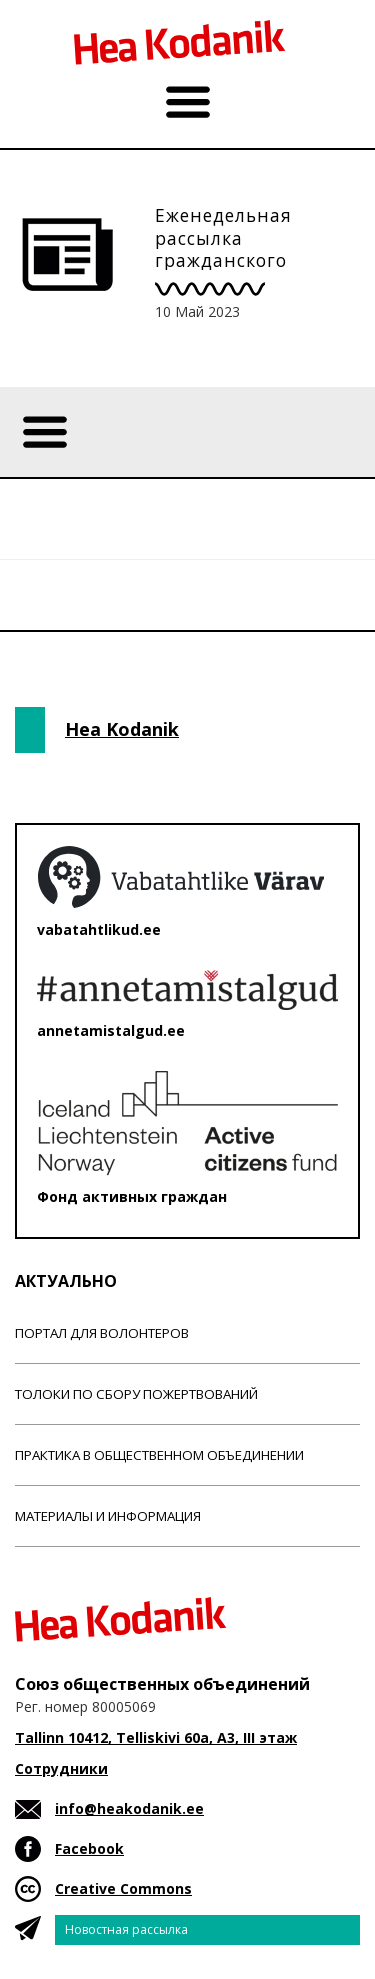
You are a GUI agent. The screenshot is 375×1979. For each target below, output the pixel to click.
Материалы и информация (108, 1516)
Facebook (89, 1848)
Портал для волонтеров (102, 1333)
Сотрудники (61, 1768)
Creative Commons (123, 1888)
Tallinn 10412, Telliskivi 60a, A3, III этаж (156, 1737)
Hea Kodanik (122, 729)
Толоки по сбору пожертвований (136, 1394)
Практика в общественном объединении (159, 1455)
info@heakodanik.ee (129, 1808)
